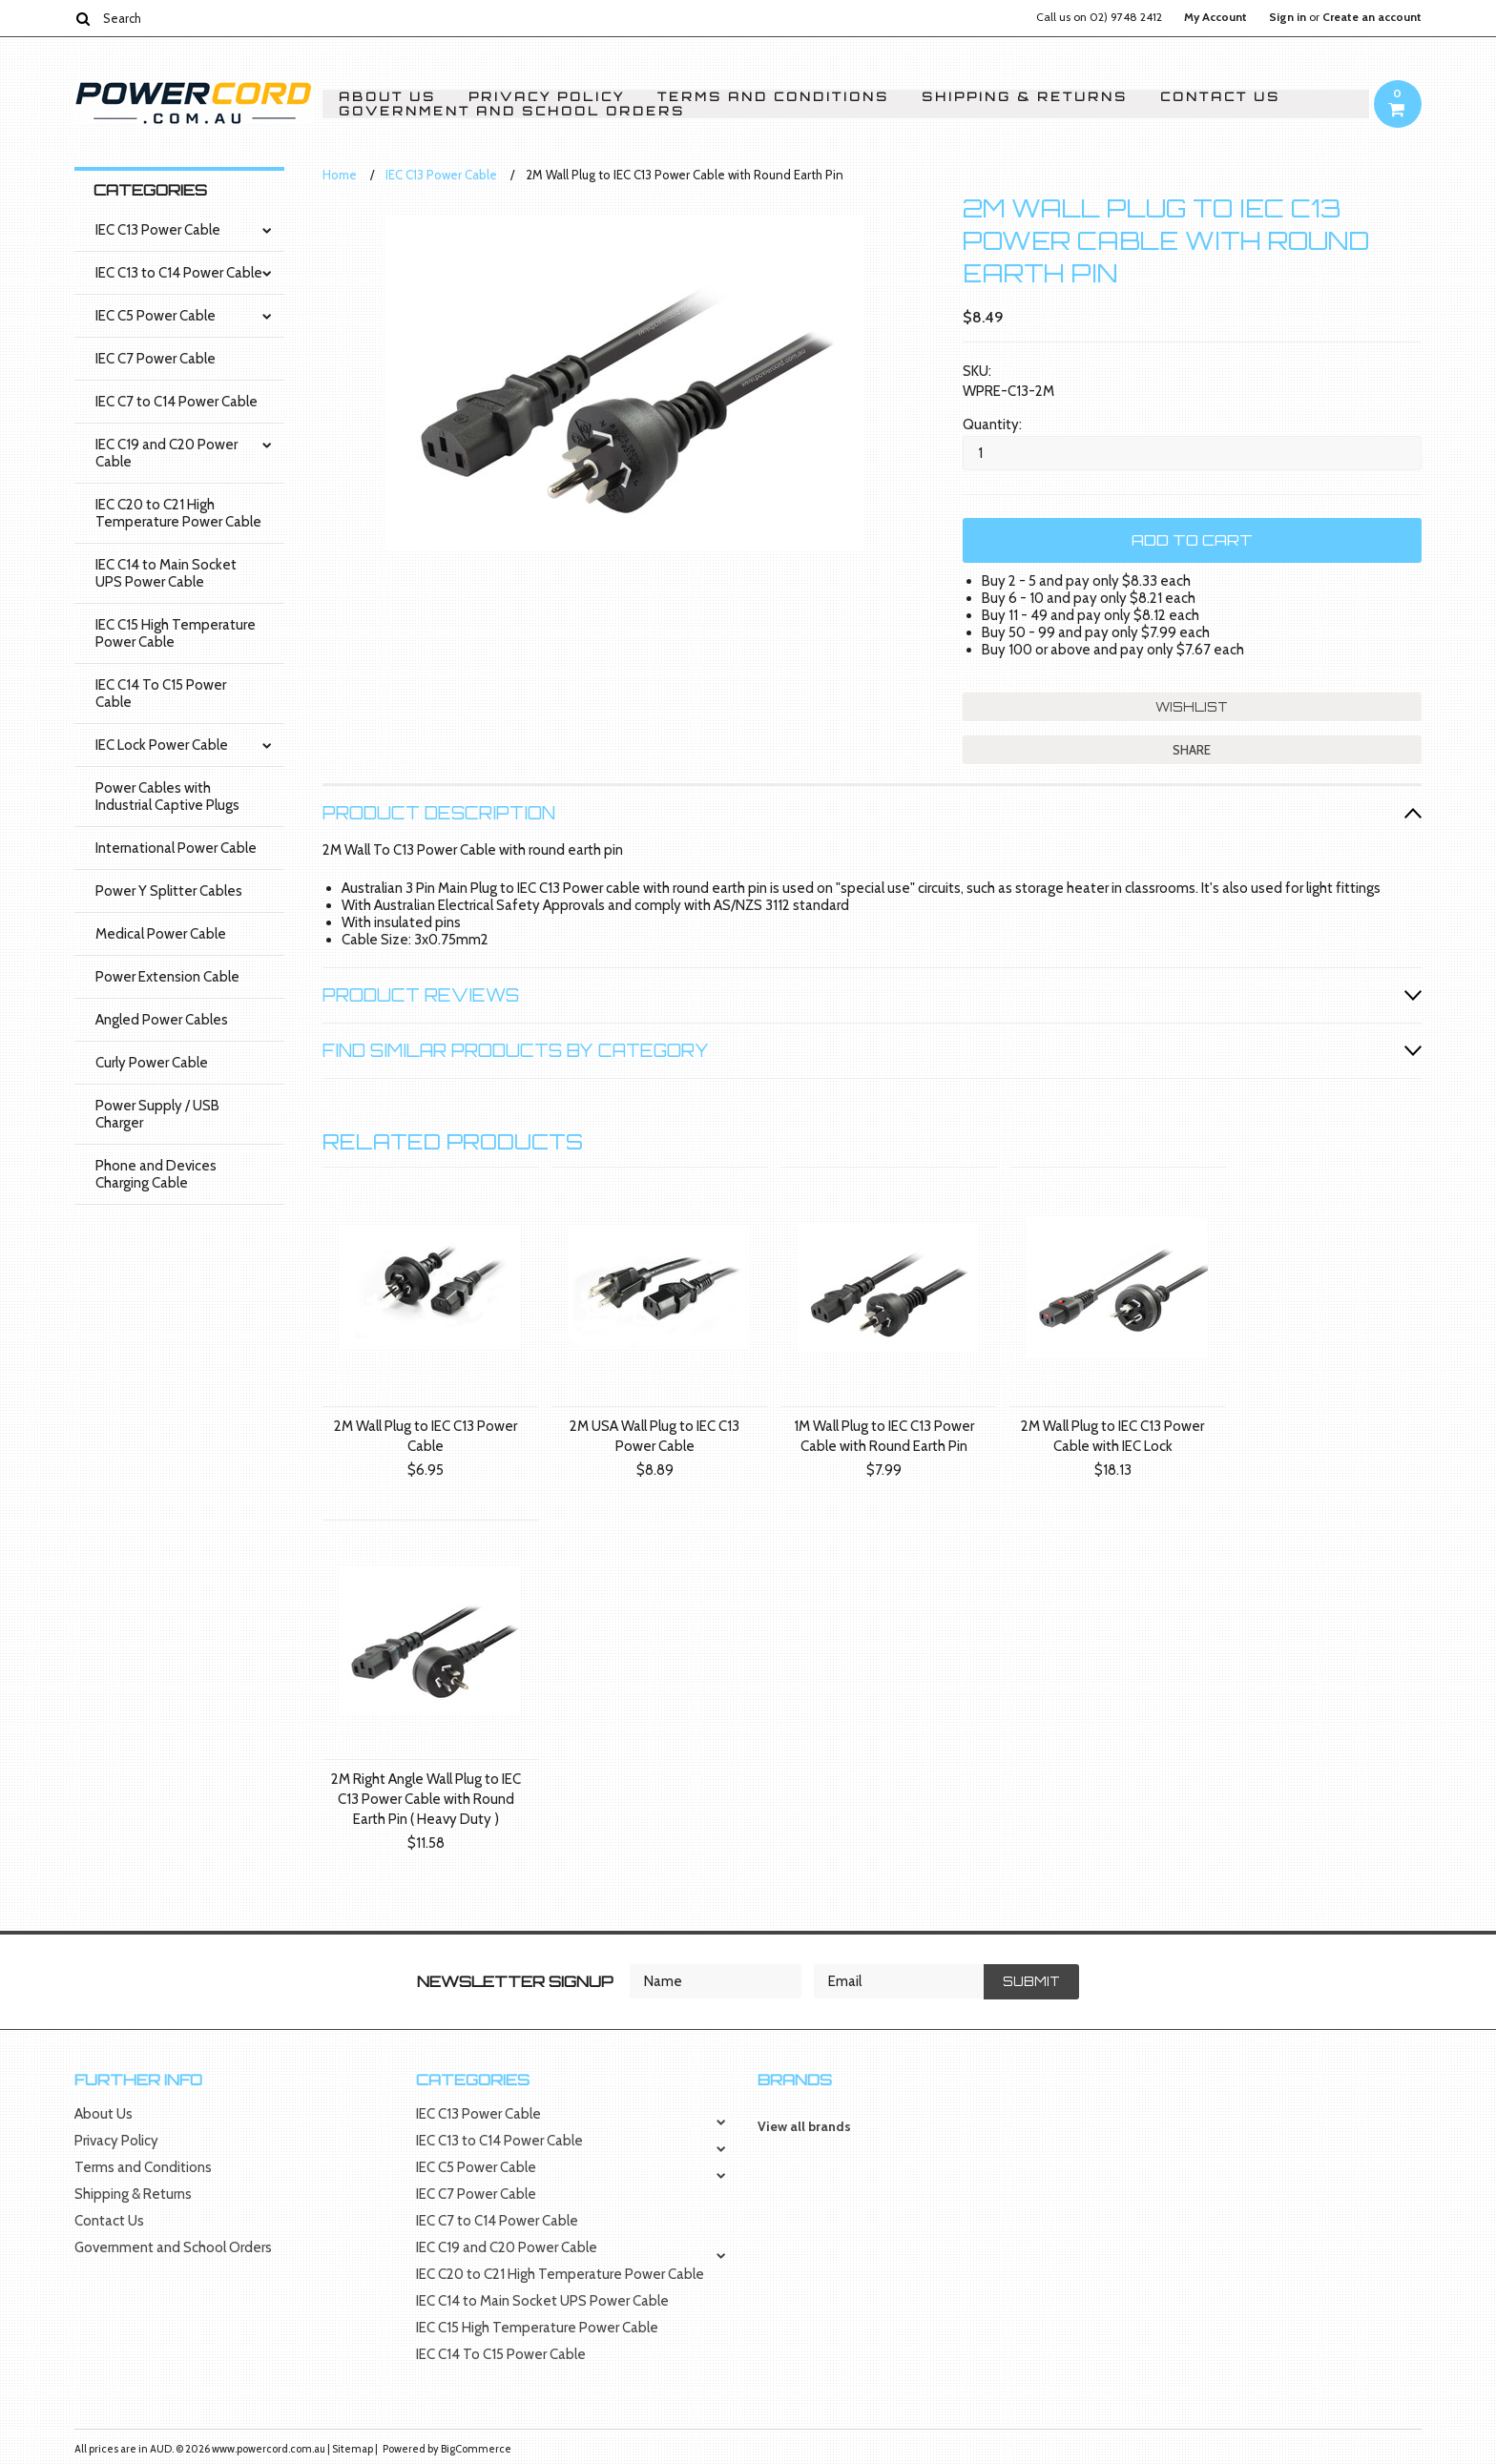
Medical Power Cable (160, 933)
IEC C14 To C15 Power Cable (160, 693)
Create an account (1372, 17)
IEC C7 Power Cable (155, 358)
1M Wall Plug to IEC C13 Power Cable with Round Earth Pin (884, 1436)
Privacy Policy (546, 97)
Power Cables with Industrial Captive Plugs (167, 796)
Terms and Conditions (773, 97)
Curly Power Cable (151, 1062)
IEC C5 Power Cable (155, 315)
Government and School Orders (512, 111)
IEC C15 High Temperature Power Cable (175, 633)
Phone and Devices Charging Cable (156, 1174)
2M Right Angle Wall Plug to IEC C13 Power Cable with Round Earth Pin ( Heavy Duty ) (426, 1799)
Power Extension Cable (167, 976)
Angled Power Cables (161, 1019)
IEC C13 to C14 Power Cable (178, 272)
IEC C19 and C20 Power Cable (166, 453)
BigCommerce (476, 2448)
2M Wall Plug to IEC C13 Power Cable (425, 1436)
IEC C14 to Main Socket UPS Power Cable (166, 573)
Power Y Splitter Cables (168, 891)
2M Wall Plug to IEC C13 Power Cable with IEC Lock (1112, 1436)
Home (339, 174)
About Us (387, 97)
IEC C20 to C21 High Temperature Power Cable (178, 513)
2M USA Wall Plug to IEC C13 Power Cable (654, 1436)
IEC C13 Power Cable (157, 229)
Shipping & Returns (1025, 97)
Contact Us (1220, 97)
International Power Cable (176, 848)
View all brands (804, 2126)
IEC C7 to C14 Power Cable (176, 401)
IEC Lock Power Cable (161, 745)
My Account (1215, 17)
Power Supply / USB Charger (157, 1114)
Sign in (1287, 17)
